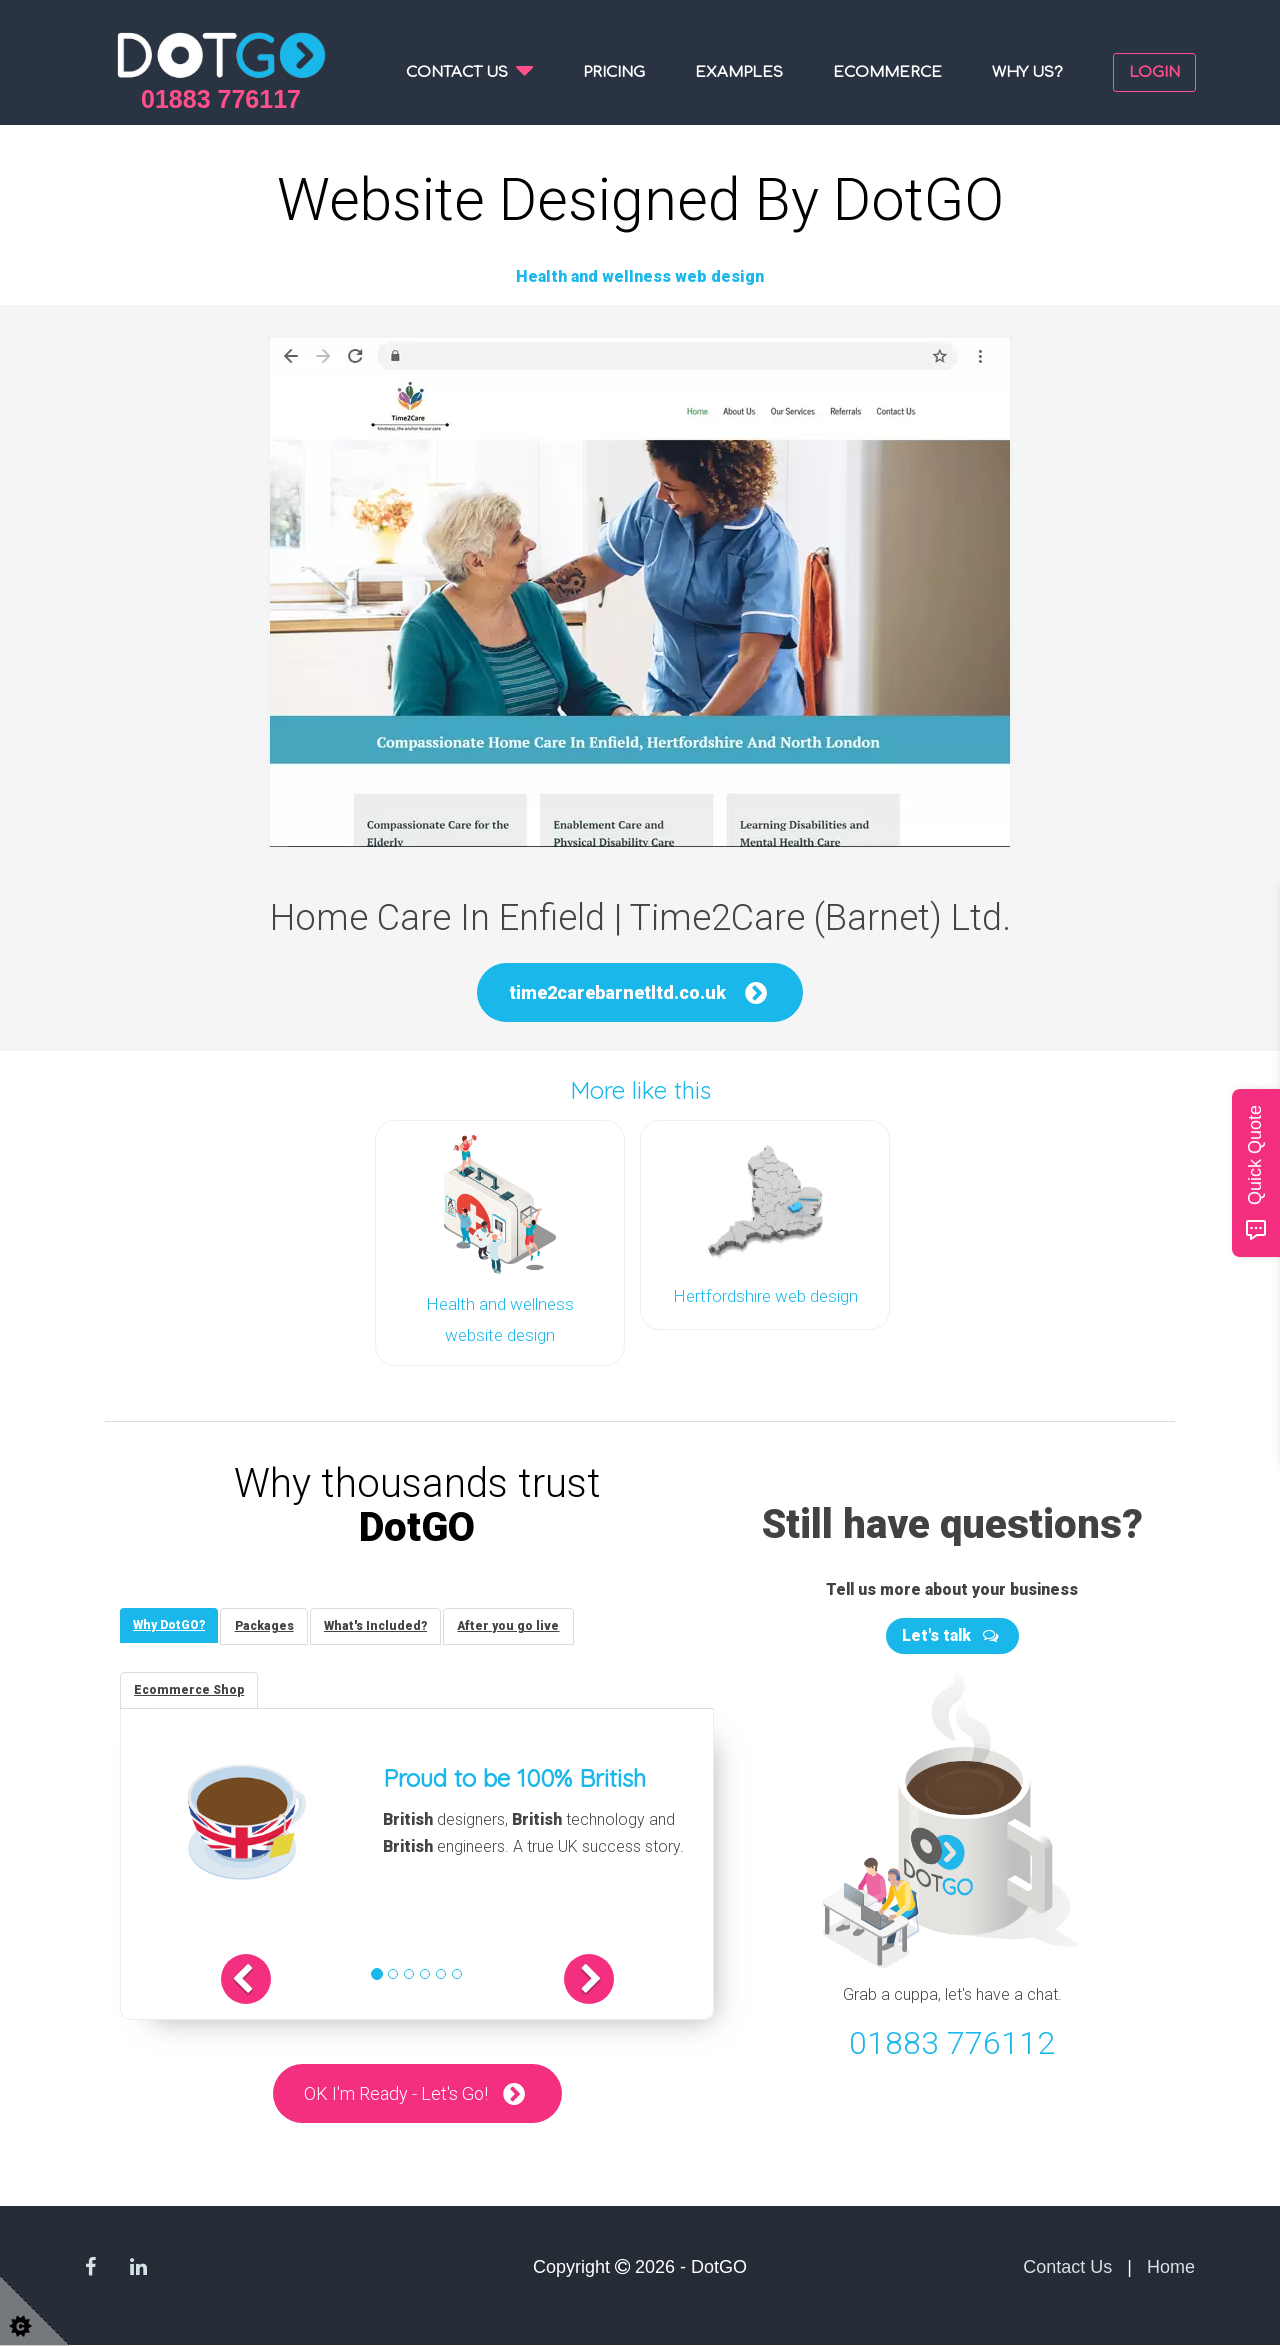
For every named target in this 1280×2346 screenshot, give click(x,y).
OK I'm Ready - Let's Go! (396, 2093)
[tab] (171, 1622)
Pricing (614, 72)
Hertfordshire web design (765, 1295)
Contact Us (1067, 2267)
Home (1171, 2267)
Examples (739, 72)
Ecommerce (887, 72)
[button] (264, 1979)
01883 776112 (952, 2038)
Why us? (1027, 72)
